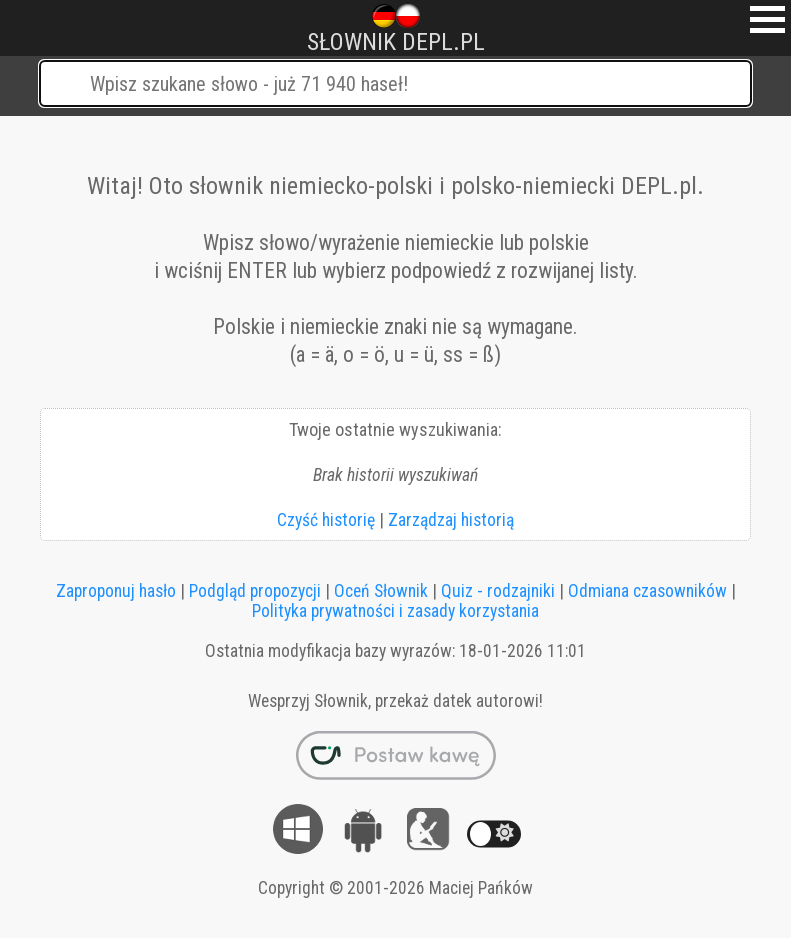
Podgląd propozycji (255, 591)
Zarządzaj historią (451, 520)
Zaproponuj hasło (116, 591)
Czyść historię (326, 520)
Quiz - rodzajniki (498, 591)
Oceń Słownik (381, 591)
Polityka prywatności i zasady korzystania (395, 611)
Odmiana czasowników (647, 591)
